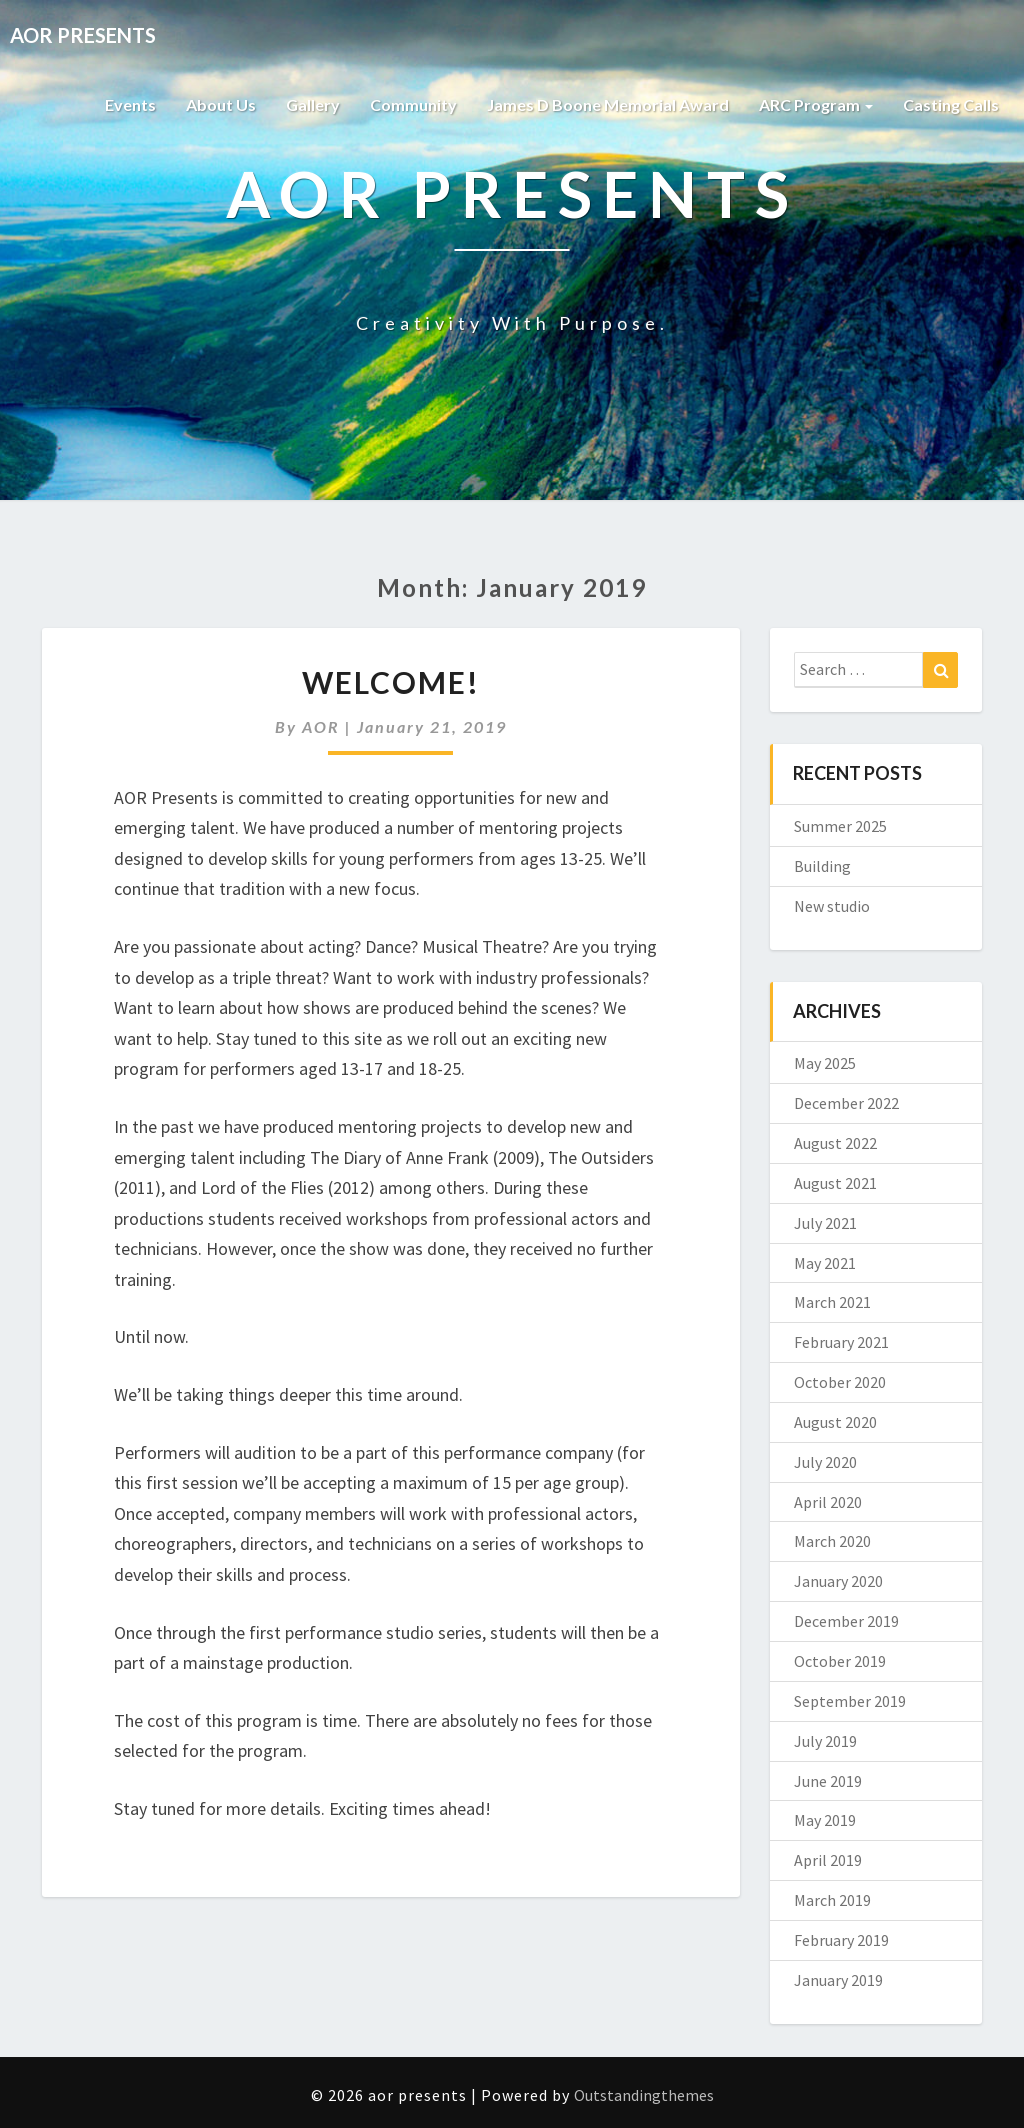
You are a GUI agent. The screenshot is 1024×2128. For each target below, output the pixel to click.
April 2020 (828, 1502)
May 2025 (825, 1063)
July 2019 (825, 1741)
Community (413, 104)
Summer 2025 (840, 826)
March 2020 (832, 1541)
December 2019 (846, 1621)
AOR (321, 726)
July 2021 (825, 1223)
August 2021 (835, 1183)
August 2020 (835, 1422)
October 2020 (840, 1382)
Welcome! (391, 682)
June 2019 (828, 1781)
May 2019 (825, 1820)
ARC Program (816, 104)
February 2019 (841, 1940)
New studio (832, 906)
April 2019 (828, 1860)
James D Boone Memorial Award (608, 104)
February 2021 (841, 1342)
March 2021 (832, 1302)
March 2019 (832, 1900)
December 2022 (846, 1103)
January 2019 (838, 1980)
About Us (221, 104)
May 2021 (825, 1263)
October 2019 (840, 1661)
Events (130, 104)
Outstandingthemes (644, 2095)
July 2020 (825, 1462)
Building (822, 866)
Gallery (313, 104)
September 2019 (850, 1701)
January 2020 (838, 1581)
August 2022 (835, 1143)
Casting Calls (951, 104)
